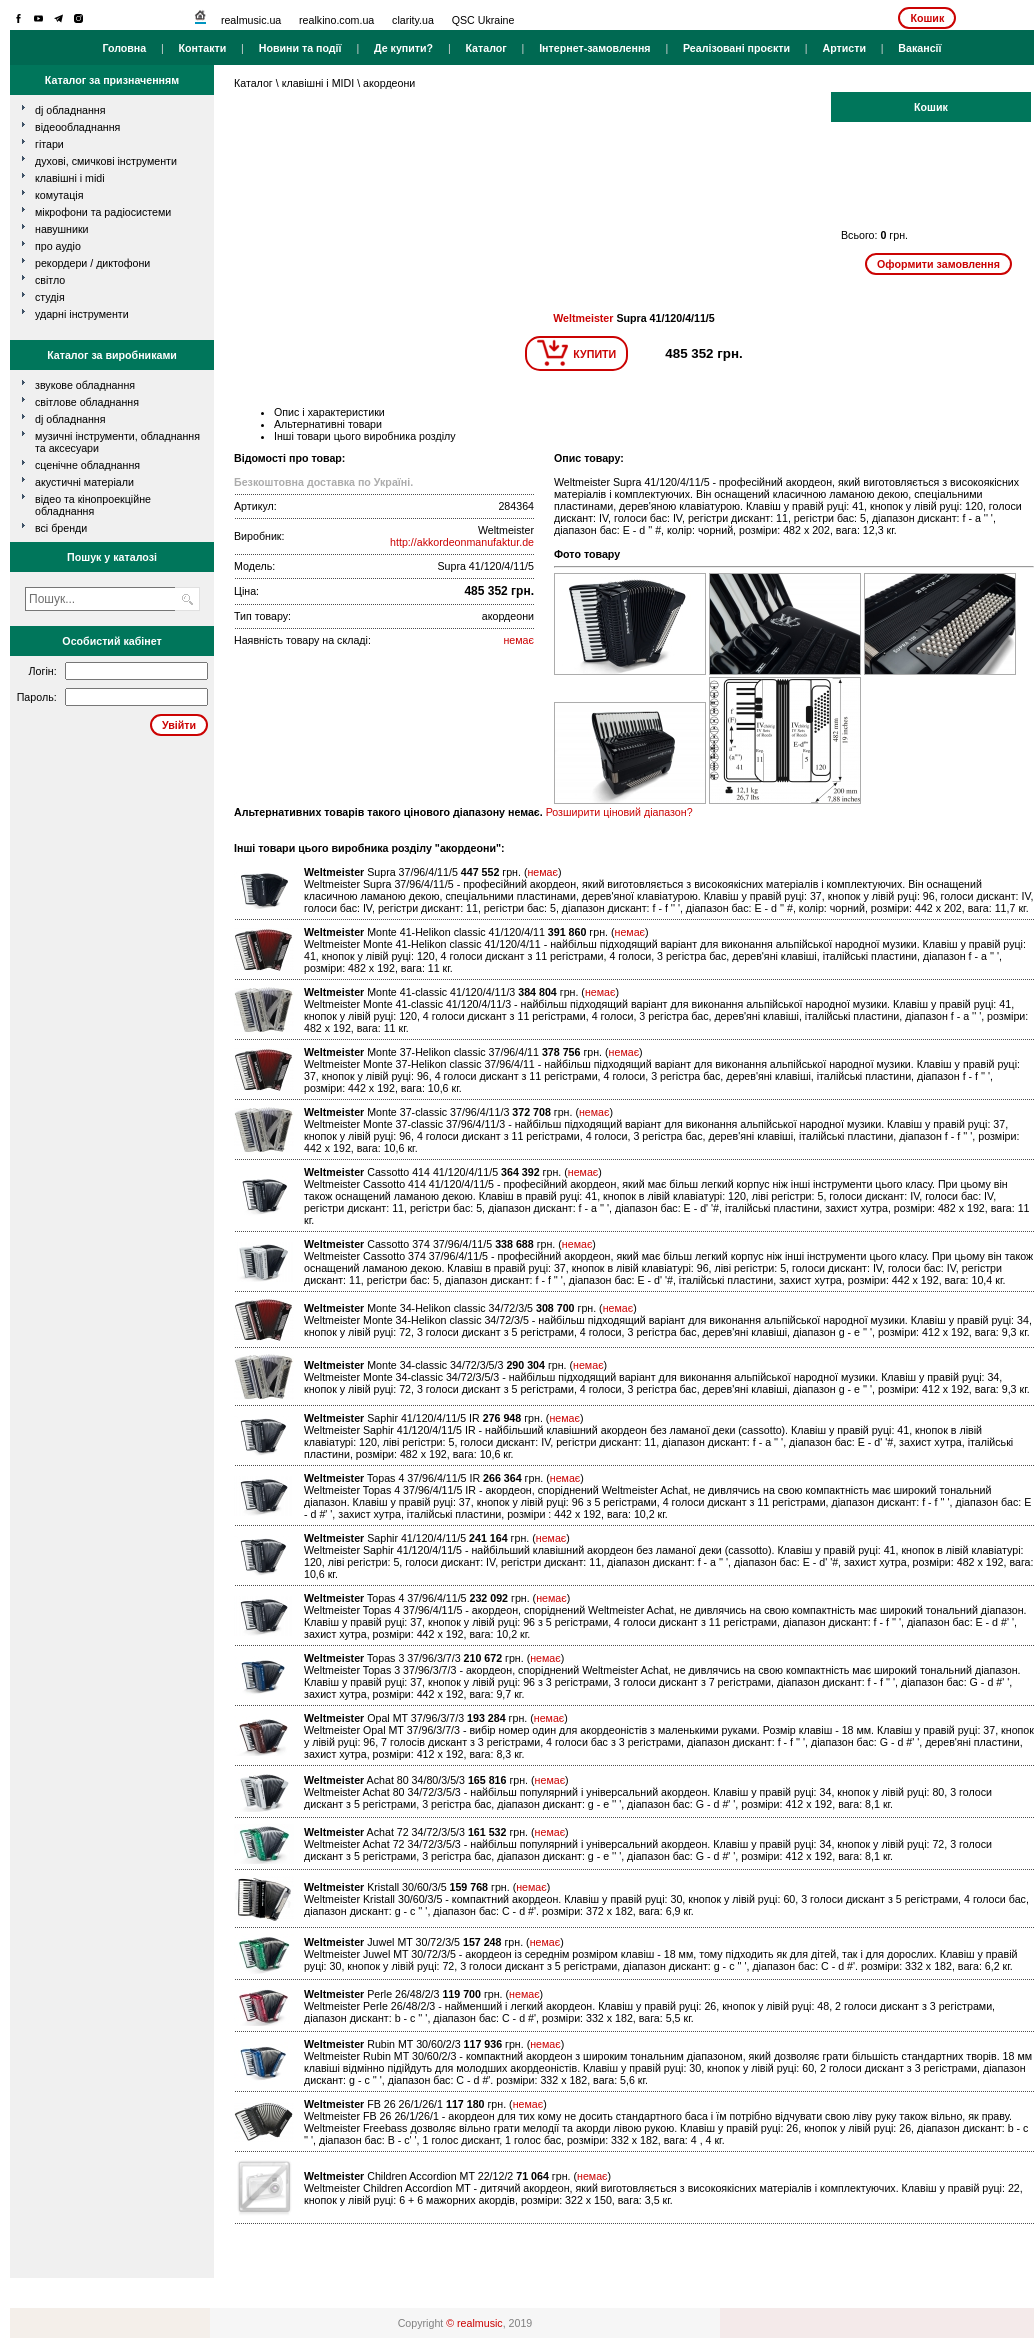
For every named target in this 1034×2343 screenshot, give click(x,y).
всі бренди (61, 528)
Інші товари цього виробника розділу (365, 436)
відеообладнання (77, 127)
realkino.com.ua (336, 20)
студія (50, 297)
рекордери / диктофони (92, 263)
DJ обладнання (70, 419)
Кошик (927, 18)
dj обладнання (70, 110)
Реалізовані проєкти (736, 48)
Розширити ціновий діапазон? (619, 812)
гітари (49, 144)
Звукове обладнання (85, 385)
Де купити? (403, 48)
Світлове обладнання (87, 402)
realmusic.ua (251, 20)
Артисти (844, 48)
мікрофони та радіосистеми (103, 212)
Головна (124, 48)
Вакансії (919, 48)
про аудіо (58, 246)
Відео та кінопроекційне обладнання (93, 505)
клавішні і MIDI (70, 178)
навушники (62, 229)
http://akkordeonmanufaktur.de (462, 542)
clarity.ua (413, 20)
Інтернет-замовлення (594, 48)
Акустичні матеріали (84, 482)
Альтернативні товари (328, 424)
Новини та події (300, 48)
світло (50, 280)
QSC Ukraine (483, 20)
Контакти (203, 48)
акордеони (389, 83)
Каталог (485, 48)
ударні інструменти (82, 314)
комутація (59, 195)
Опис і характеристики (329, 412)
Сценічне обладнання (87, 465)
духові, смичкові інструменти (106, 161)
